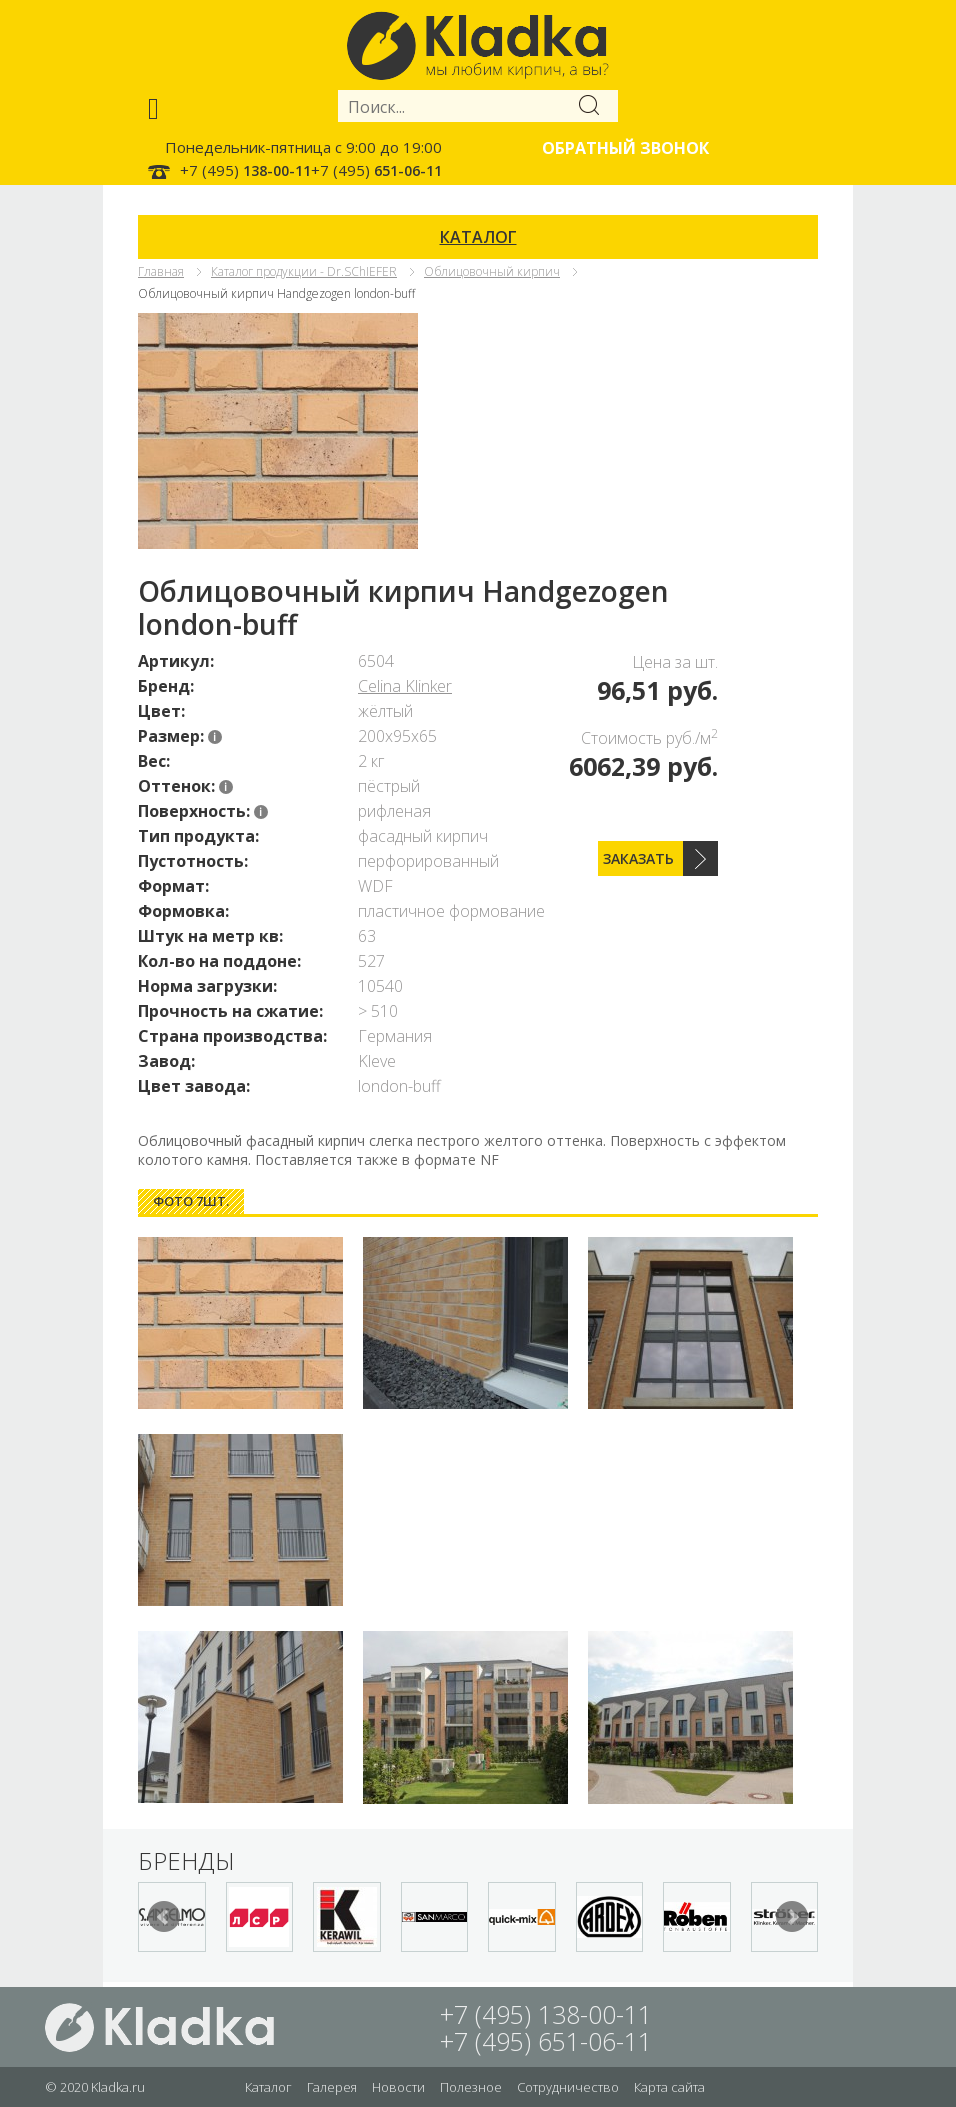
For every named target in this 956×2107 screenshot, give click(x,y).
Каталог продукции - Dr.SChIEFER (304, 271)
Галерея (332, 2087)
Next (792, 1917)
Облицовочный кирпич (492, 271)
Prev (164, 1917)
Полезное (471, 2087)
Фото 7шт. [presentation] (191, 1201)
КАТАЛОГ (478, 237)
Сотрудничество (568, 2087)
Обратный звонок (625, 148)
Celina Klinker (405, 686)
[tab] (191, 1201)
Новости (398, 2087)
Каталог (268, 2087)
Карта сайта (669, 2087)
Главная (161, 271)
